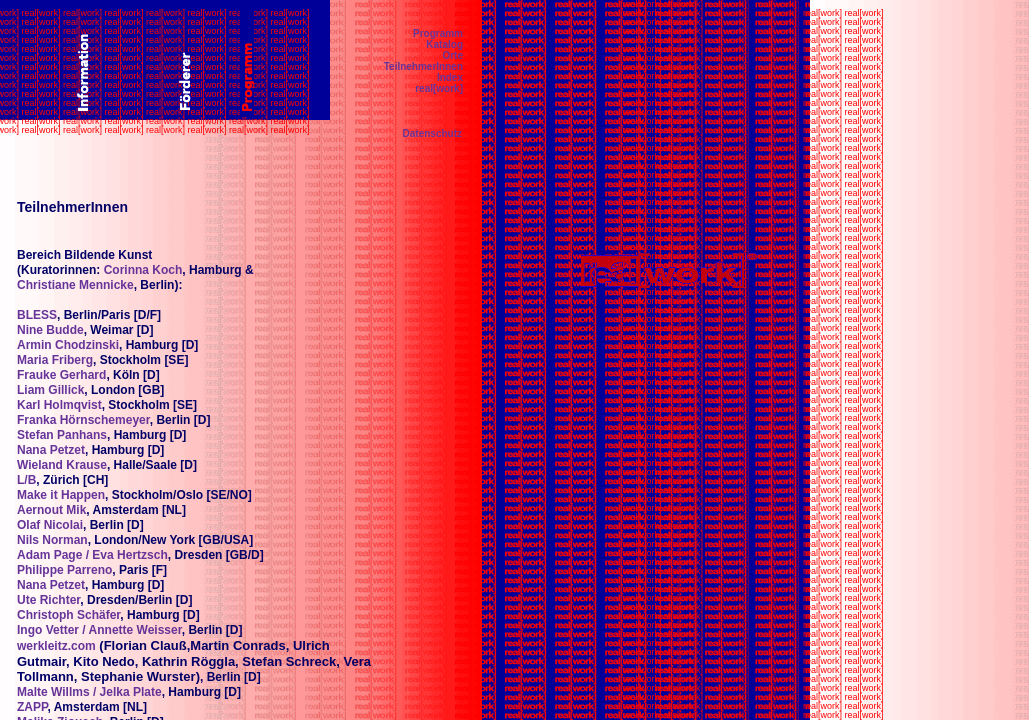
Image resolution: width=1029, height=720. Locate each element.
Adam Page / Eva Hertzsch (92, 555)
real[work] (439, 88)
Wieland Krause (62, 465)
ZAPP (32, 707)
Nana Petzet (51, 450)
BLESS (37, 315)
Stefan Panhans (62, 435)
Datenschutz (432, 133)
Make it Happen (61, 495)
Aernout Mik (51, 510)
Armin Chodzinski (68, 345)
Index (450, 77)
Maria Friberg (55, 360)
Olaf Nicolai (50, 525)
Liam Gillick (50, 390)
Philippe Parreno (64, 570)
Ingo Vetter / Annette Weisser (99, 630)
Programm (438, 33)
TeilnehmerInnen (423, 66)
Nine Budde (50, 330)
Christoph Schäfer (68, 615)
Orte (452, 55)
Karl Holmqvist (59, 405)
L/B (26, 480)
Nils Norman (52, 540)
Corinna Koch (143, 270)
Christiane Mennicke (75, 285)
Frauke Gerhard (61, 375)
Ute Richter (48, 600)
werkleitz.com (56, 646)
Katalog (444, 44)
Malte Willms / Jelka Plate (89, 692)
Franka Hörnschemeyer (83, 420)
